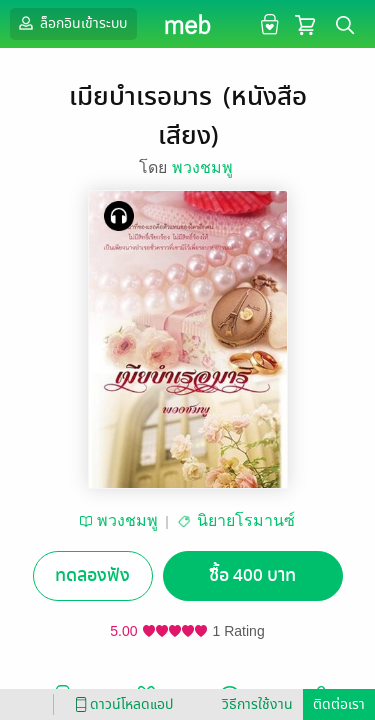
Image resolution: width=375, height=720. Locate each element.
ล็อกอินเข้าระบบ (71, 23)
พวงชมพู (203, 167)
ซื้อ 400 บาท (252, 575)
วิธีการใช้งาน (257, 704)
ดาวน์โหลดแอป (121, 704)
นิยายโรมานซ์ (246, 520)
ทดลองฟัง (92, 575)
